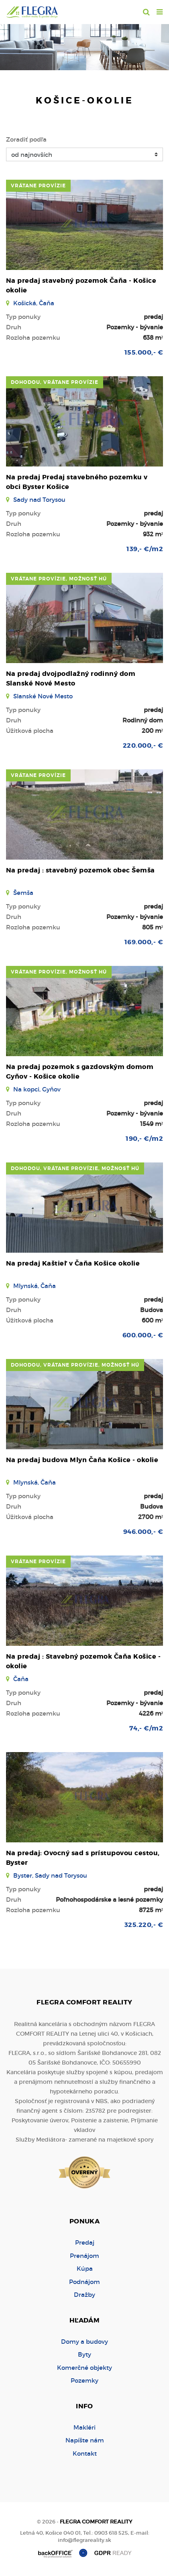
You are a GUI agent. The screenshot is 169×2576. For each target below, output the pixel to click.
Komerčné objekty (84, 2367)
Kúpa (85, 2268)
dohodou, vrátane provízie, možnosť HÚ (75, 1168)
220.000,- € (143, 745)
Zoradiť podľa (26, 139)
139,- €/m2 (144, 549)
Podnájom (84, 2282)
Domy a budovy (84, 2341)
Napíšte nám (84, 2440)
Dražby (84, 2294)
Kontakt (85, 2453)
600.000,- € (142, 1335)
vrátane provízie (38, 186)
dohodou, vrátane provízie (54, 382)
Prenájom (84, 2256)
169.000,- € (143, 942)
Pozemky (84, 2380)
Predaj (84, 2242)
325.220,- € (143, 1925)
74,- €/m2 (146, 1728)
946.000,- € (143, 1531)
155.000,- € (143, 352)
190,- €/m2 (144, 1138)
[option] (84, 45)
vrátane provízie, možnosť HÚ (59, 579)
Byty (84, 2354)
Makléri (84, 2427)
